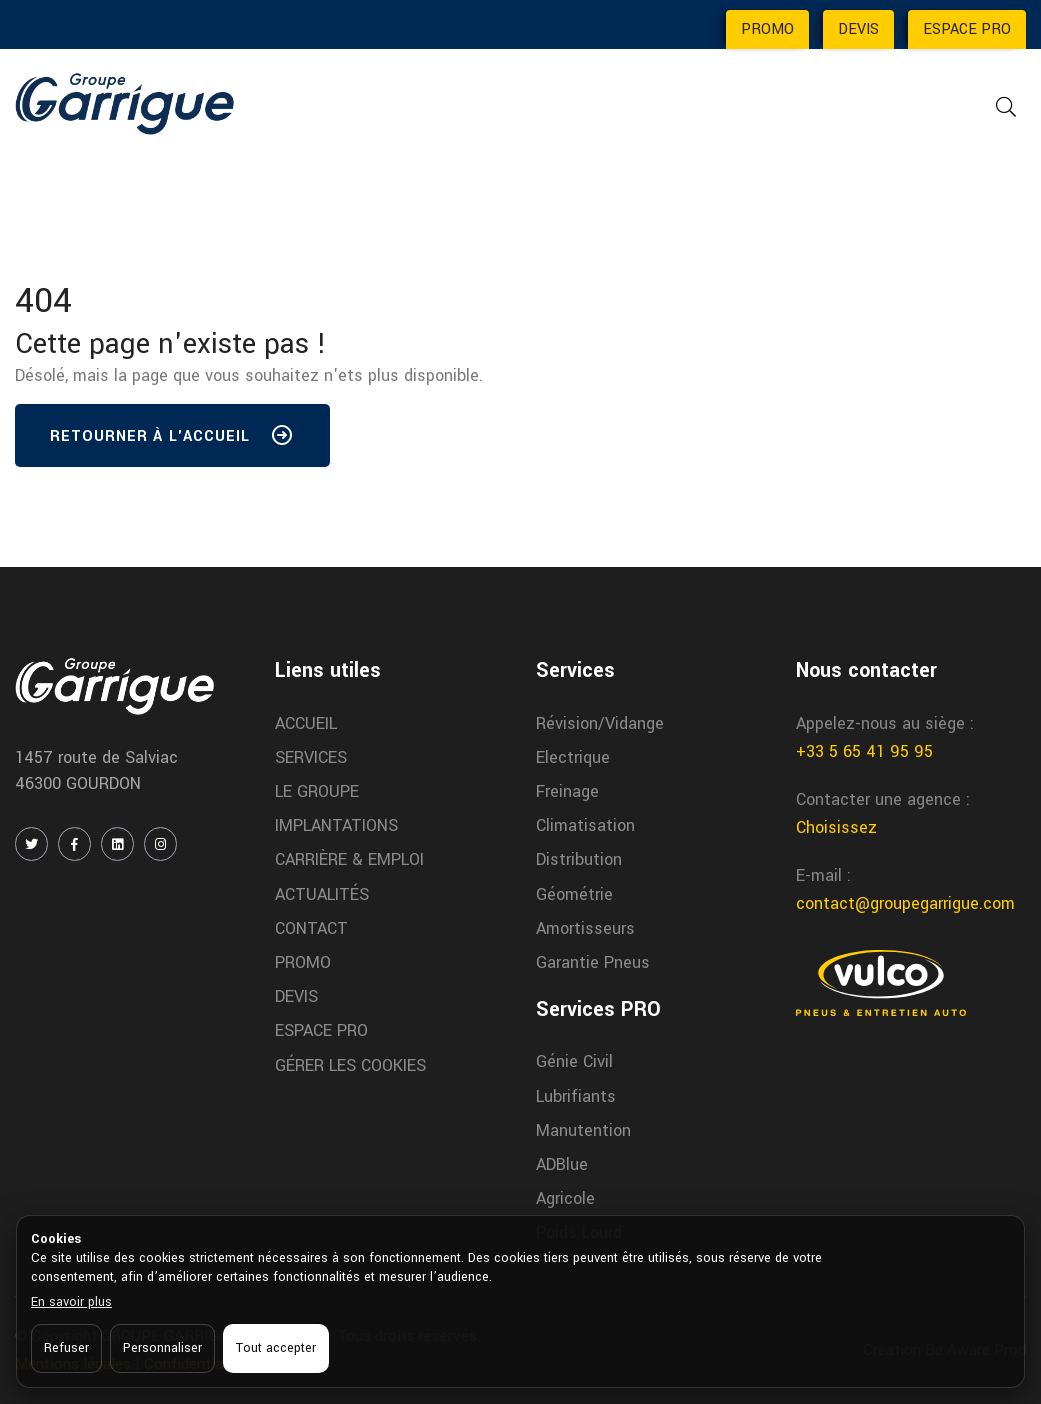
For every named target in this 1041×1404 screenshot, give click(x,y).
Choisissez (836, 827)
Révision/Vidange (600, 723)
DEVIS (858, 29)
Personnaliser (162, 1348)
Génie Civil (574, 1061)
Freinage (567, 791)
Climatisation (585, 825)
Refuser (66, 1348)
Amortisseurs (585, 928)
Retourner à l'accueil (172, 440)
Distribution (579, 859)
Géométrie (574, 894)
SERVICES (311, 757)
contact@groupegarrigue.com (905, 903)
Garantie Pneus (593, 962)
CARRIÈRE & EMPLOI (349, 859)
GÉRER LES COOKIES (350, 1065)
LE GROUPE (317, 791)
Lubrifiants (576, 1096)
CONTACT (311, 928)
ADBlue (562, 1164)
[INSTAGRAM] (160, 844)
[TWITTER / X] (31, 844)
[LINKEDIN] (117, 844)
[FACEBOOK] (74, 844)
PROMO (767, 29)
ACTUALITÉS (322, 894)
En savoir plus (71, 1302)
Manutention (583, 1130)
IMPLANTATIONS (336, 825)
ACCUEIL (306, 723)
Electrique (573, 757)
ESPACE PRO (967, 29)
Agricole (565, 1198)
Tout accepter (276, 1348)
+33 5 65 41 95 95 (864, 751)
